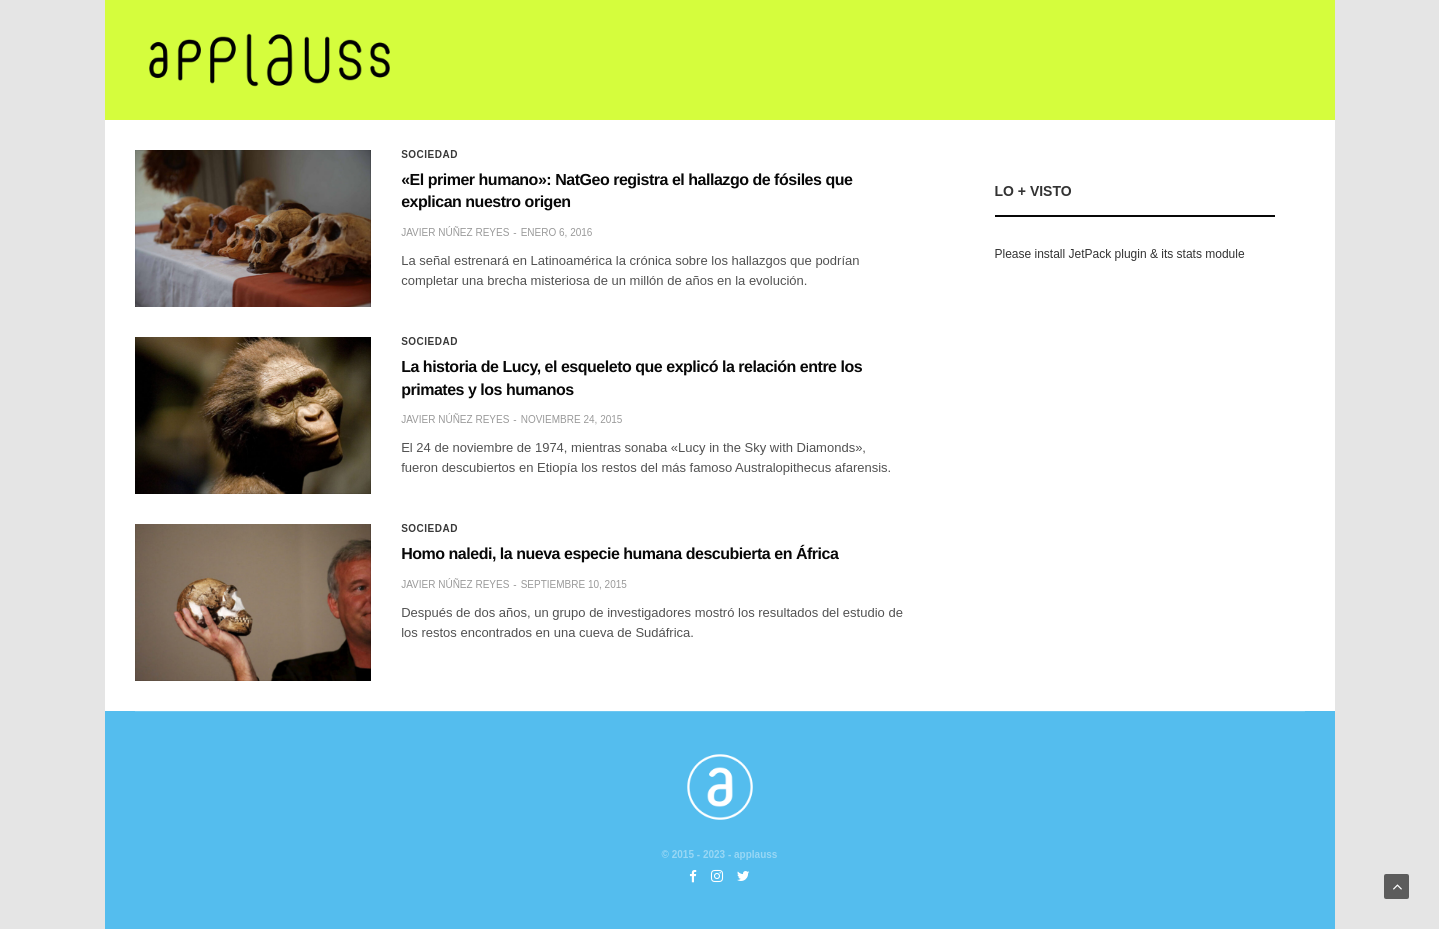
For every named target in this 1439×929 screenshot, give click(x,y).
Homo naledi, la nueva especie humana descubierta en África (619, 554)
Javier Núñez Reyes (455, 232)
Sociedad (429, 155)
